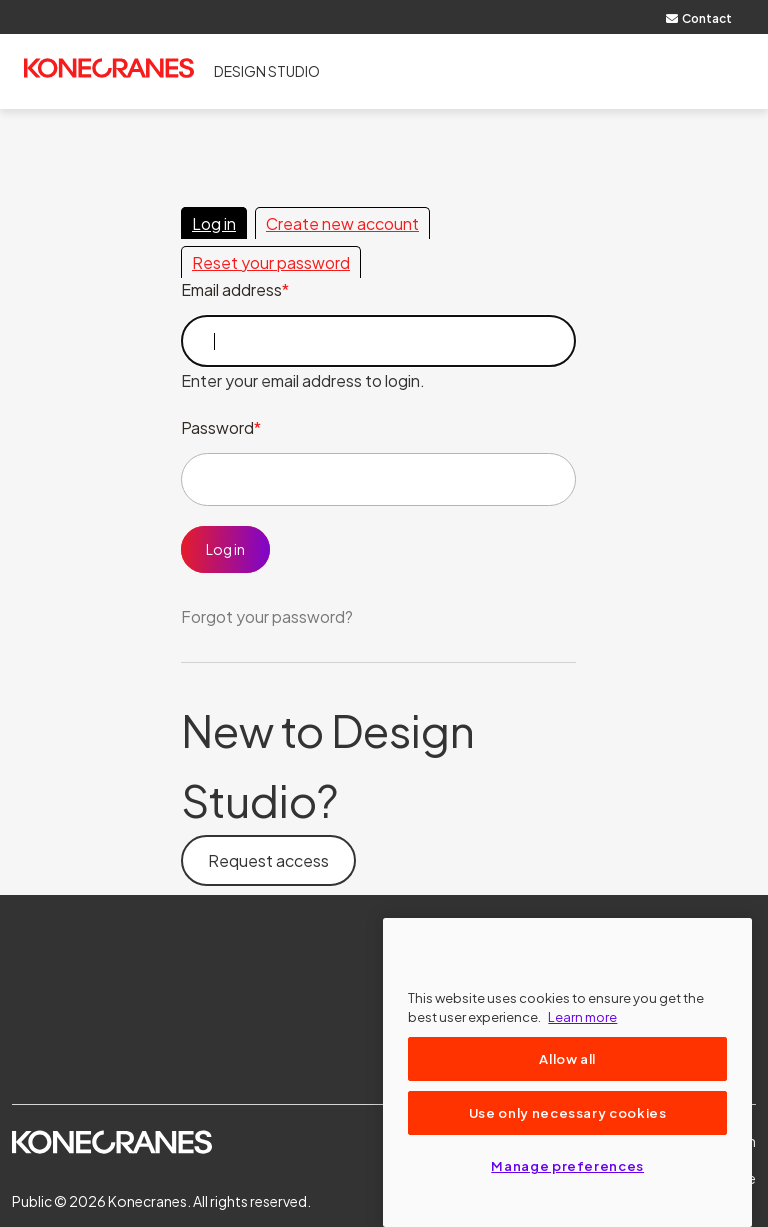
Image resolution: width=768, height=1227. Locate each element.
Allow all (567, 1058)
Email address (231, 289)
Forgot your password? (267, 616)
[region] (567, 1072)
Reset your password (271, 262)
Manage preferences (567, 1165)
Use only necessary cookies (568, 1112)
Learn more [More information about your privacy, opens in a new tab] (582, 1016)
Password (217, 427)
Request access (268, 860)
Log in (214, 223)
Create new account (342, 223)
